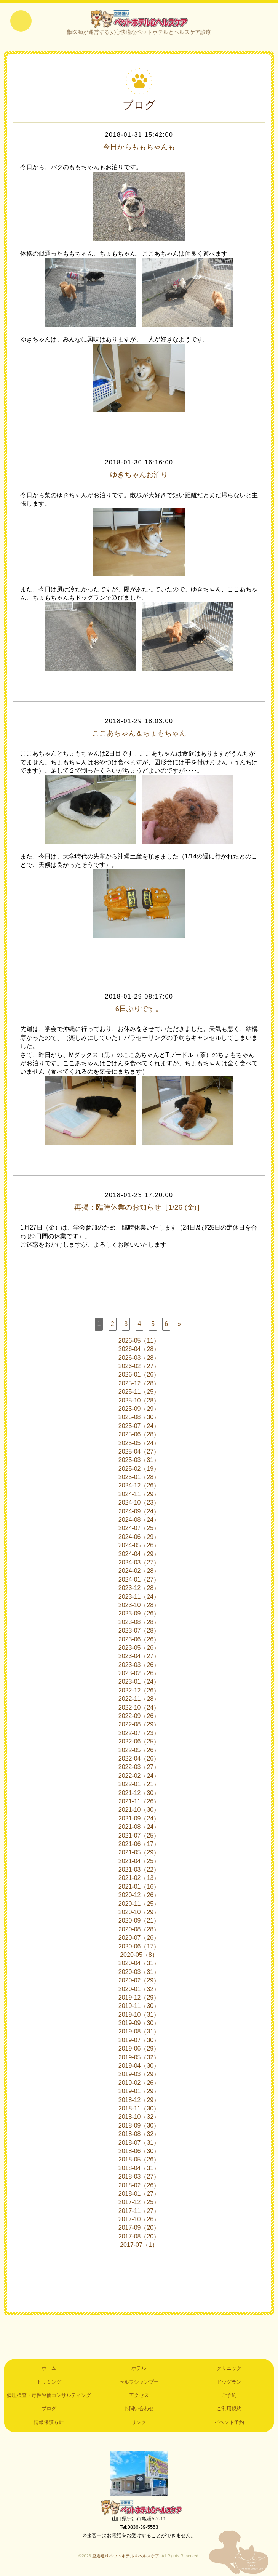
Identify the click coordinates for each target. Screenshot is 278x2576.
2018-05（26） (139, 2160)
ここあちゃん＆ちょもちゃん (139, 734)
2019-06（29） (139, 2049)
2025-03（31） (139, 1461)
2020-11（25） (139, 1904)
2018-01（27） (139, 2194)
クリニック (229, 2369)
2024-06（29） (139, 1537)
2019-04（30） (139, 2066)
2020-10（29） (139, 1913)
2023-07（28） (139, 1631)
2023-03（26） (139, 1665)
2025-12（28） (139, 1384)
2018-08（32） (139, 2134)
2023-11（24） (139, 1597)
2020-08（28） (139, 1930)
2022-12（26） (139, 1691)
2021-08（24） (139, 1827)
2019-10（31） (139, 2015)
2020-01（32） (139, 1990)
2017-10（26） (139, 2220)
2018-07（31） (139, 2143)
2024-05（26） (139, 1546)
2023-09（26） (139, 1614)
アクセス (139, 2396)
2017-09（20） (139, 2228)
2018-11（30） (139, 2109)
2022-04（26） (139, 1759)
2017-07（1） (139, 2245)
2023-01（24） (139, 1682)
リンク (138, 2423)
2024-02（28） (139, 1572)
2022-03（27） (139, 1768)
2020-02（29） (139, 1981)
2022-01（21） (139, 1785)
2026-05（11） (139, 1341)
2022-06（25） (139, 1742)
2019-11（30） (139, 2007)
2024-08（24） (139, 1520)
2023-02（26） (139, 1674)
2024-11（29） (139, 1495)
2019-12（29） (139, 1998)
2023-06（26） (139, 1640)
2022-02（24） (139, 1776)
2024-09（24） (139, 1512)
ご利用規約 (229, 2410)
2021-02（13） (139, 1879)
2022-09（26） (139, 1716)
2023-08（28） (139, 1623)
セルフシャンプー (139, 2382)
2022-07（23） (139, 1734)
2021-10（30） (139, 1811)
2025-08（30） (139, 1418)
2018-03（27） (139, 2177)
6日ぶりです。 (139, 1009)
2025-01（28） (139, 1478)
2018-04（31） (139, 2169)
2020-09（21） (139, 1921)
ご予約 (229, 2396)
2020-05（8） (139, 1955)
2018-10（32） (139, 2118)
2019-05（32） (139, 2058)
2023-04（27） (139, 1657)
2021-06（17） (139, 1844)
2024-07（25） (139, 1529)
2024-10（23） (139, 1503)
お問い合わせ (139, 2410)
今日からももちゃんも (139, 148)
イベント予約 (229, 2423)
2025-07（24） (139, 1426)
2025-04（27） (139, 1452)
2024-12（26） (139, 1486)
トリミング (49, 2382)
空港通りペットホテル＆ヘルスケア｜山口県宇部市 (139, 19)
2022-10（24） (139, 1708)
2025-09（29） (139, 1409)
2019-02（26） (139, 2083)
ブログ (49, 2410)
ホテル (138, 2369)
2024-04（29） (139, 1554)
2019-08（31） (139, 2032)
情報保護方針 (49, 2423)
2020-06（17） (139, 1947)
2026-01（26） (139, 1375)
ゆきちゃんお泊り (139, 476)
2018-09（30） (139, 2126)
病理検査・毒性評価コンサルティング (49, 2396)
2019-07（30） (139, 2041)
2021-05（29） (139, 1853)
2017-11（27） (139, 2211)
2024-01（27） (139, 1580)
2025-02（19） (139, 1469)
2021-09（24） (139, 1819)
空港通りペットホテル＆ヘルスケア (139, 2507)
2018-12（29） (139, 2100)
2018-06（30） (139, 2152)
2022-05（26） (139, 1751)
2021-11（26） (139, 1802)
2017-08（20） (139, 2237)
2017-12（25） (139, 2203)
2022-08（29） (139, 1725)
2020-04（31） (139, 1964)
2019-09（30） (139, 2023)
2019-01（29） (139, 2092)
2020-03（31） (139, 1972)
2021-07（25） (139, 1836)
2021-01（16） (139, 1887)
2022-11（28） (139, 1699)
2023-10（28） (139, 1606)
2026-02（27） (139, 1367)
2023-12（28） (139, 1588)
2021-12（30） (139, 1793)
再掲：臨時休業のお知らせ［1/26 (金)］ (139, 1208)
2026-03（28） (139, 1358)
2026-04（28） (139, 1349)
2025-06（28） (139, 1435)
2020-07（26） (139, 1938)
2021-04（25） (139, 1862)
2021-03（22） (139, 1870)
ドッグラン (229, 2382)
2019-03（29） (139, 2075)
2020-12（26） (139, 1895)
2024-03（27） (139, 1563)
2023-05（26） (139, 1648)
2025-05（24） (139, 1444)
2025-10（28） (139, 1401)
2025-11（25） (139, 1392)
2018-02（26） (139, 2186)
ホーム (49, 2369)
